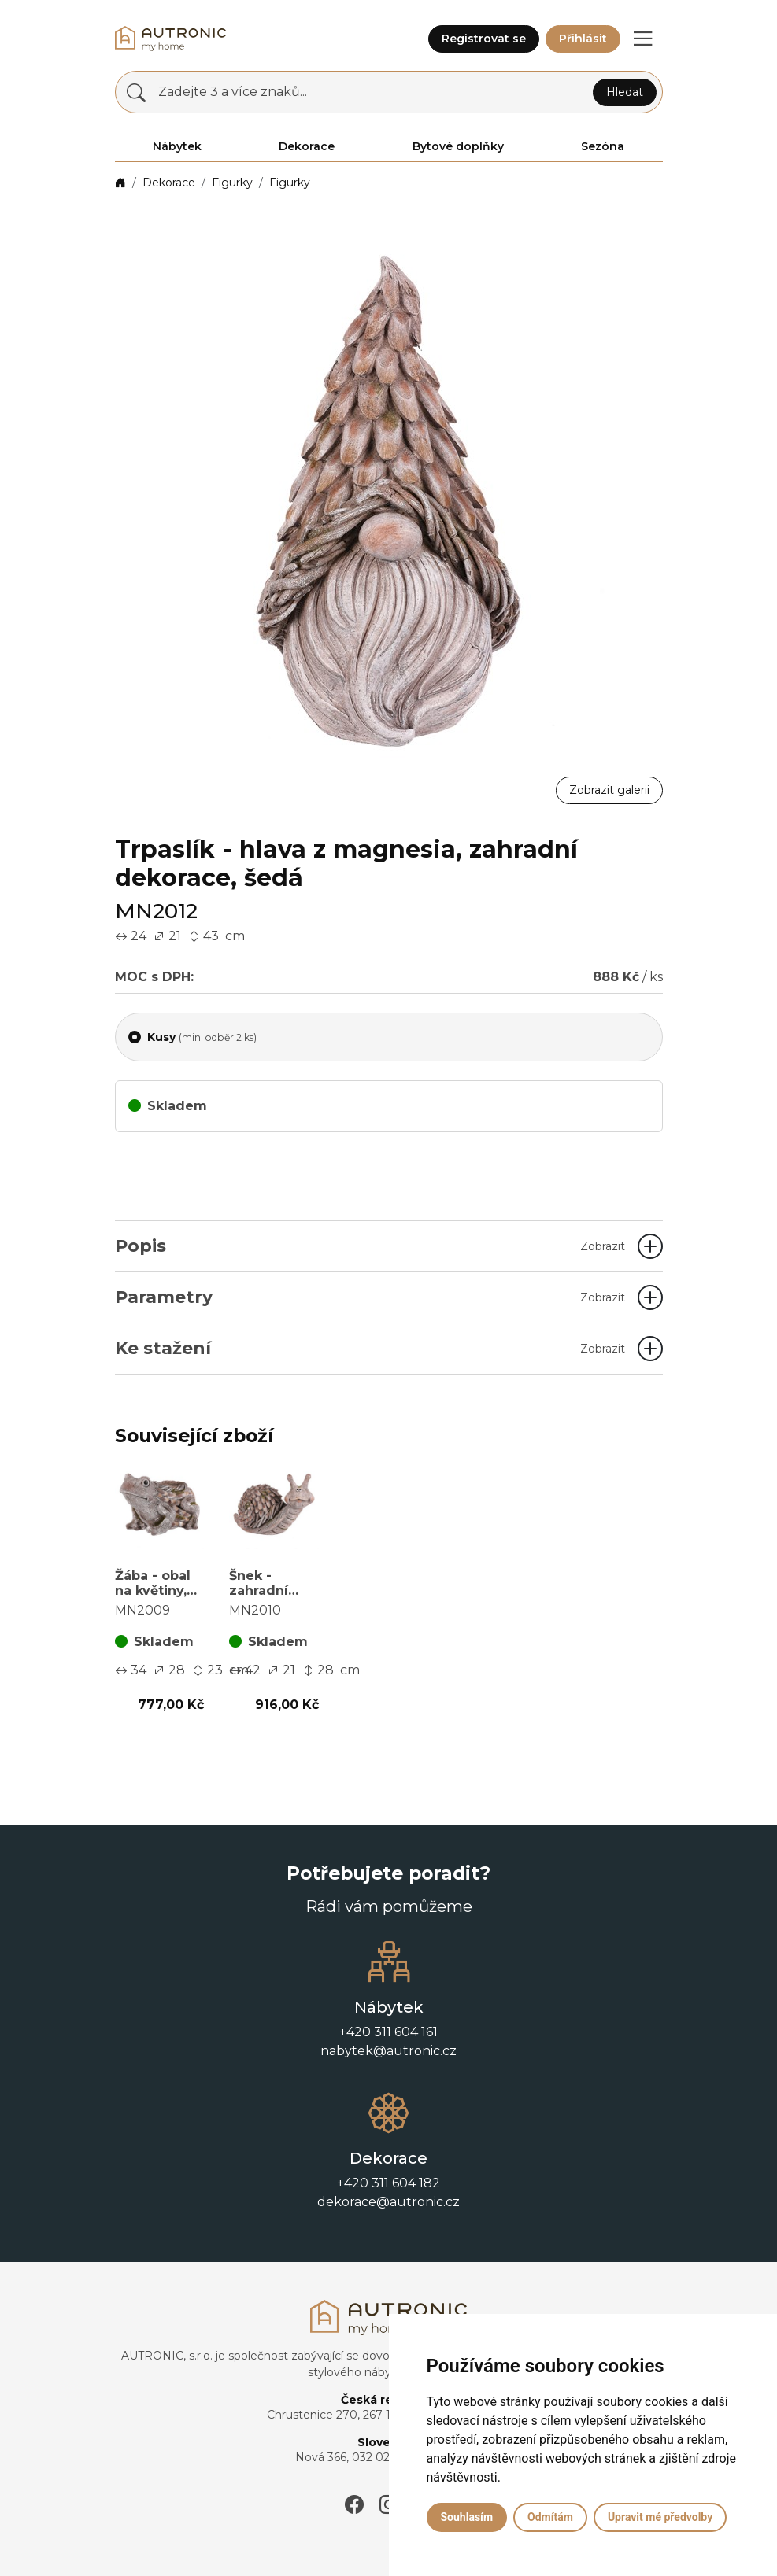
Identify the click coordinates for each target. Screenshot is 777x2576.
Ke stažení (370, 1348)
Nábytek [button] (177, 146)
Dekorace (168, 182)
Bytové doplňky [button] (458, 146)
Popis (370, 1246)
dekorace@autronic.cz (388, 2201)
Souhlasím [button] (467, 2517)
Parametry (370, 1297)
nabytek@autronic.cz (388, 2050)
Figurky (232, 182)
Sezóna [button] (602, 146)
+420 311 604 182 (388, 2183)
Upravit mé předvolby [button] (660, 2517)
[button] (643, 38)
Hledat (624, 92)
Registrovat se (484, 38)
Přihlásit (583, 38)
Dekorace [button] (307, 146)
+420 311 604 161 (388, 2031)
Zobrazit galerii (609, 790)
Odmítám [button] (550, 2517)
